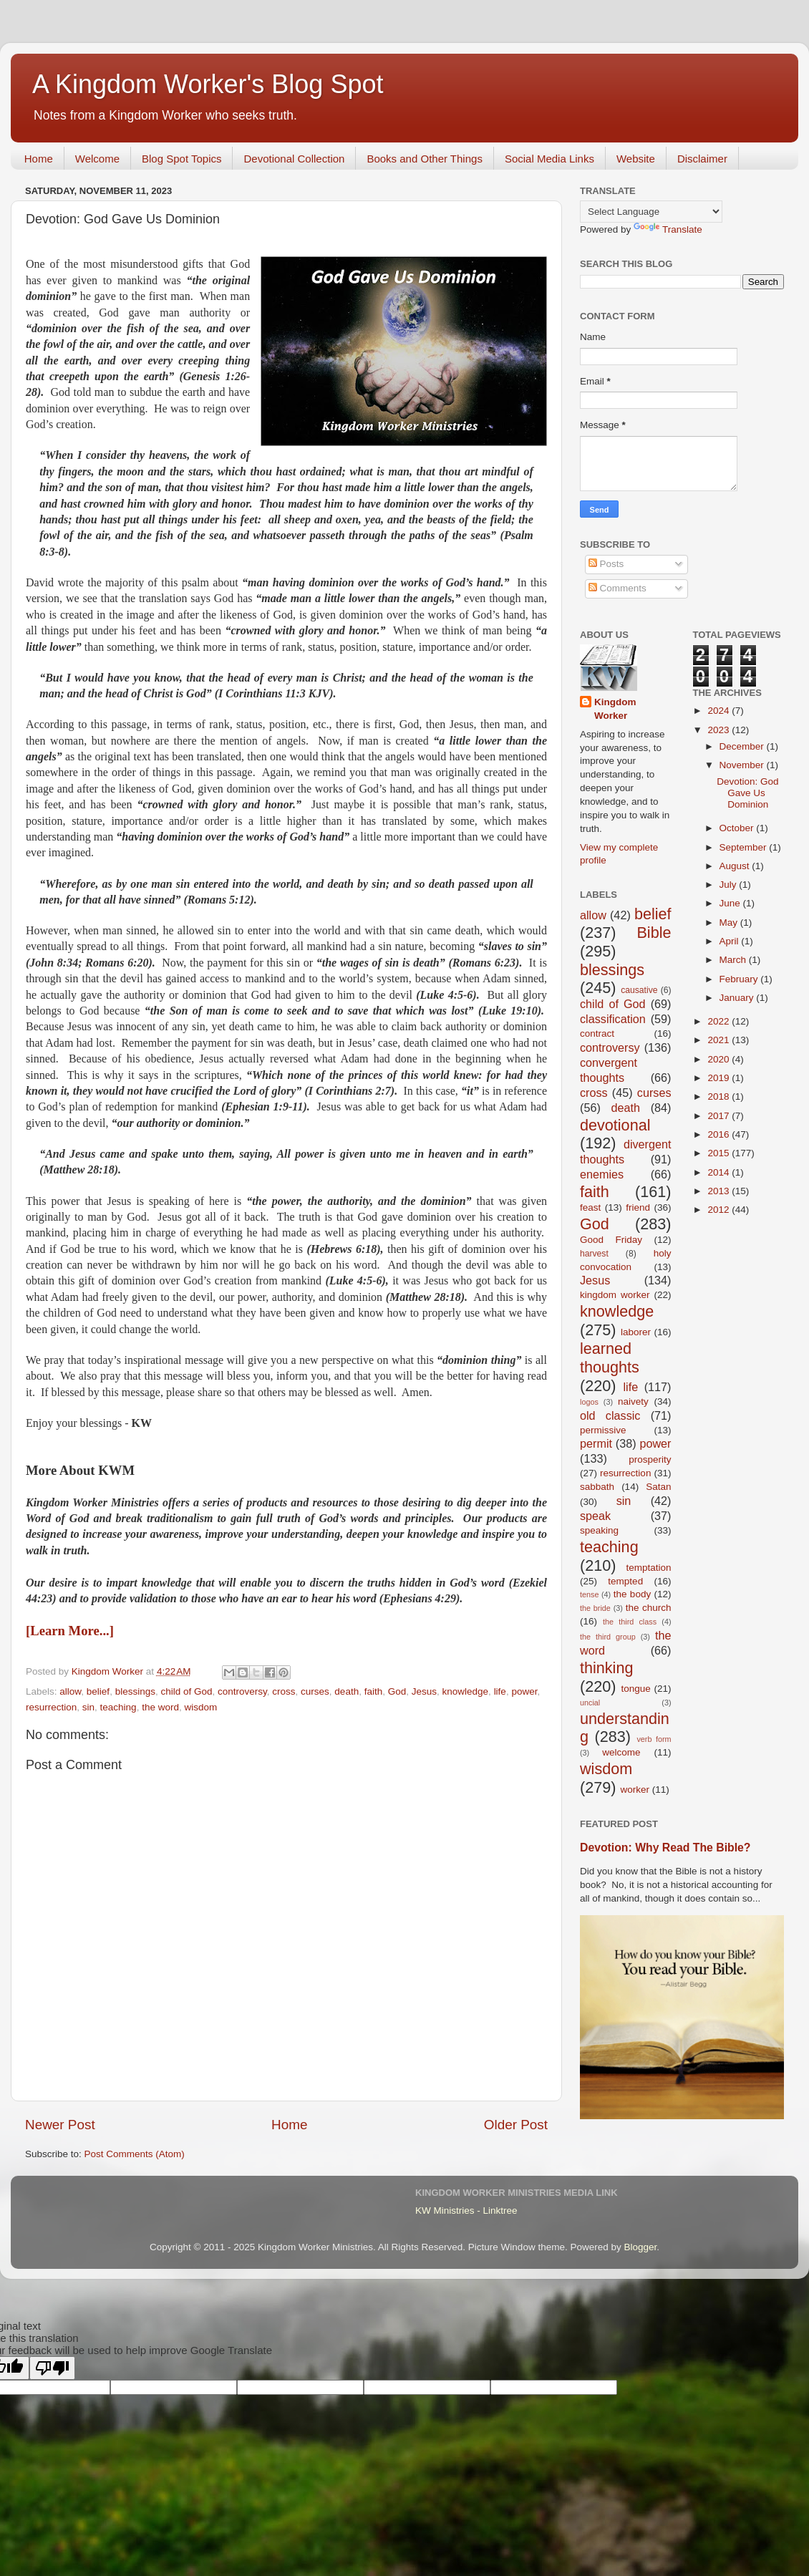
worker (634, 1789)
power (524, 1691)
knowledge (465, 1691)
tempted (625, 1581)
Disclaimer (702, 158)
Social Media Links (549, 158)
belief (98, 1691)
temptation (648, 1567)
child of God (186, 1691)
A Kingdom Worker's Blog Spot (207, 84)
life (500, 1691)
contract (597, 1033)
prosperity (650, 1459)
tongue (635, 1688)
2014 (719, 1172)
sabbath (597, 1486)
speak (595, 1515)
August (736, 866)
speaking (599, 1530)
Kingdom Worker (615, 709)
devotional (615, 1125)
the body (632, 1594)
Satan (658, 1486)
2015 (719, 1153)
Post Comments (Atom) (134, 2154)
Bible (653, 932)
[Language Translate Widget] (651, 211)
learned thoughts (609, 1358)
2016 (719, 1134)
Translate (668, 229)
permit (596, 1443)
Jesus (424, 1691)
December (743, 746)
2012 (719, 1209)
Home (38, 158)
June (731, 903)
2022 (719, 1021)
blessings (135, 1691)
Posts (606, 563)
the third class (630, 1621)
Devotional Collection (293, 158)
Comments (617, 588)
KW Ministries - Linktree (466, 2210)
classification (613, 1018)
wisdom (200, 1707)
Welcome (97, 158)
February (740, 979)
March (734, 959)
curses (315, 1691)
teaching (118, 1707)
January (738, 997)
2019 (719, 1077)
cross (283, 1691)
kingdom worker (615, 1294)
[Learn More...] (70, 1630)
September (745, 847)
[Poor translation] (52, 2368)
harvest (594, 1254)
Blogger (640, 2247)
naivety (633, 1401)
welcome (621, 1752)
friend (638, 1207)
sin (88, 1707)
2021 (719, 1040)
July (730, 884)
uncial (590, 1702)
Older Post (516, 2124)
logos (589, 1402)
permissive (603, 1430)
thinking (606, 1668)
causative (639, 990)
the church (649, 1607)
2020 (719, 1059)
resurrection (51, 1707)
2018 (719, 1096)
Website (635, 158)
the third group (608, 1636)
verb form (653, 1739)
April (731, 941)
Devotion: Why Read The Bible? (665, 1847)
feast (590, 1207)
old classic (610, 1415)
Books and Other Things (424, 158)
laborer (636, 1332)
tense (589, 1594)
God (397, 1691)
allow (70, 1691)
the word (160, 1707)
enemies (602, 1174)
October (738, 828)
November (743, 765)
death (346, 1691)
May (730, 922)
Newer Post (60, 2124)
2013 (719, 1191)
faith (373, 1691)
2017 (719, 1115)
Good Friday (611, 1239)
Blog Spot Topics (181, 158)
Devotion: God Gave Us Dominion (747, 793)
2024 (719, 710)
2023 (719, 730)
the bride (595, 1608)
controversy (242, 1691)
